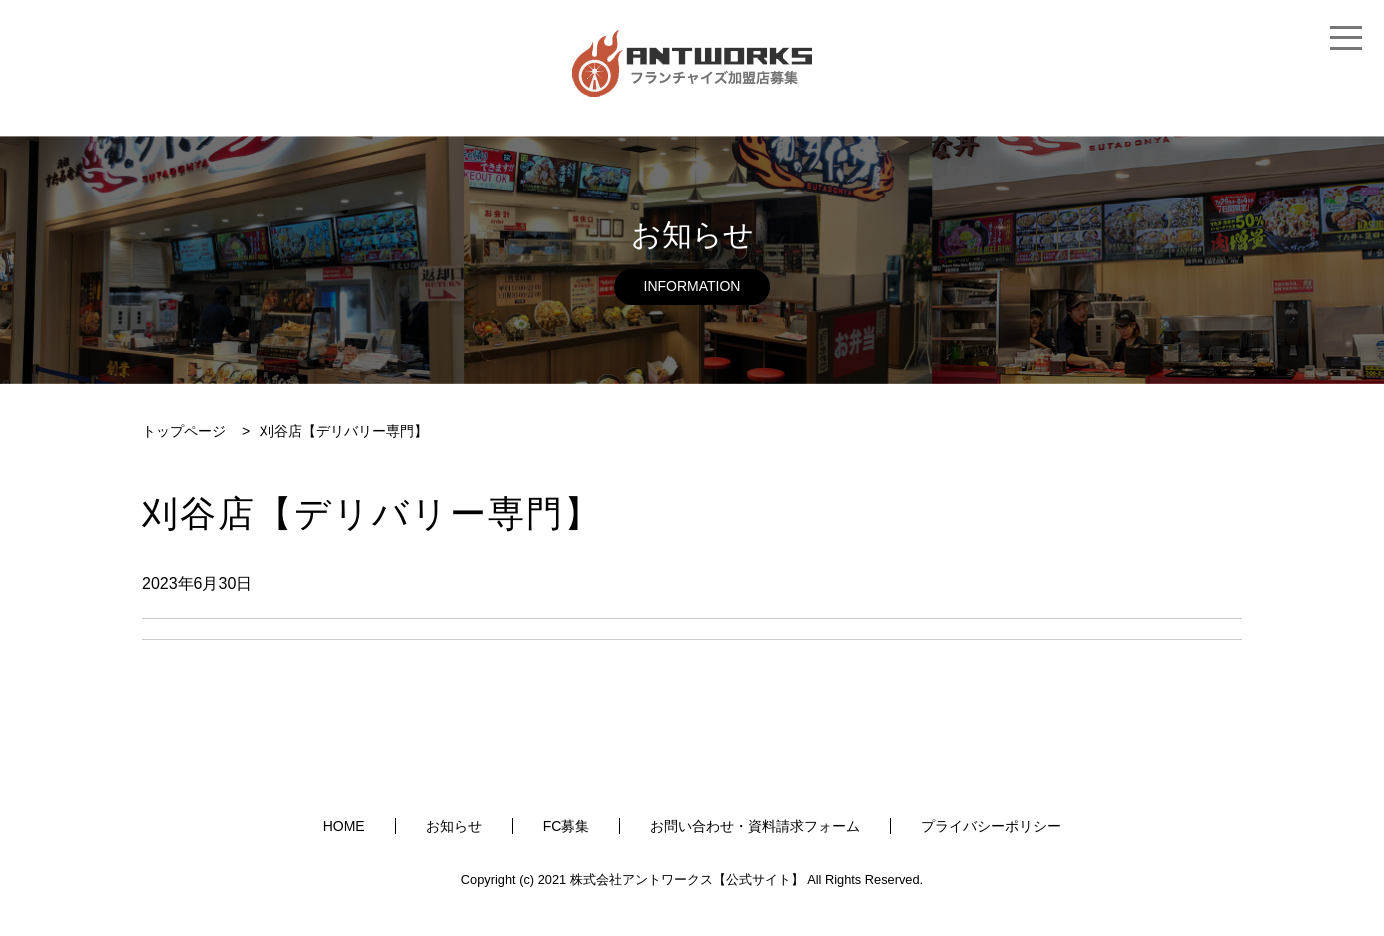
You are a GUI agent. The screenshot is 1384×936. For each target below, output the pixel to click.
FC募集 (566, 826)
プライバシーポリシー (991, 826)
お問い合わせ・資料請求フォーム (755, 826)
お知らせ (454, 826)
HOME (344, 826)
